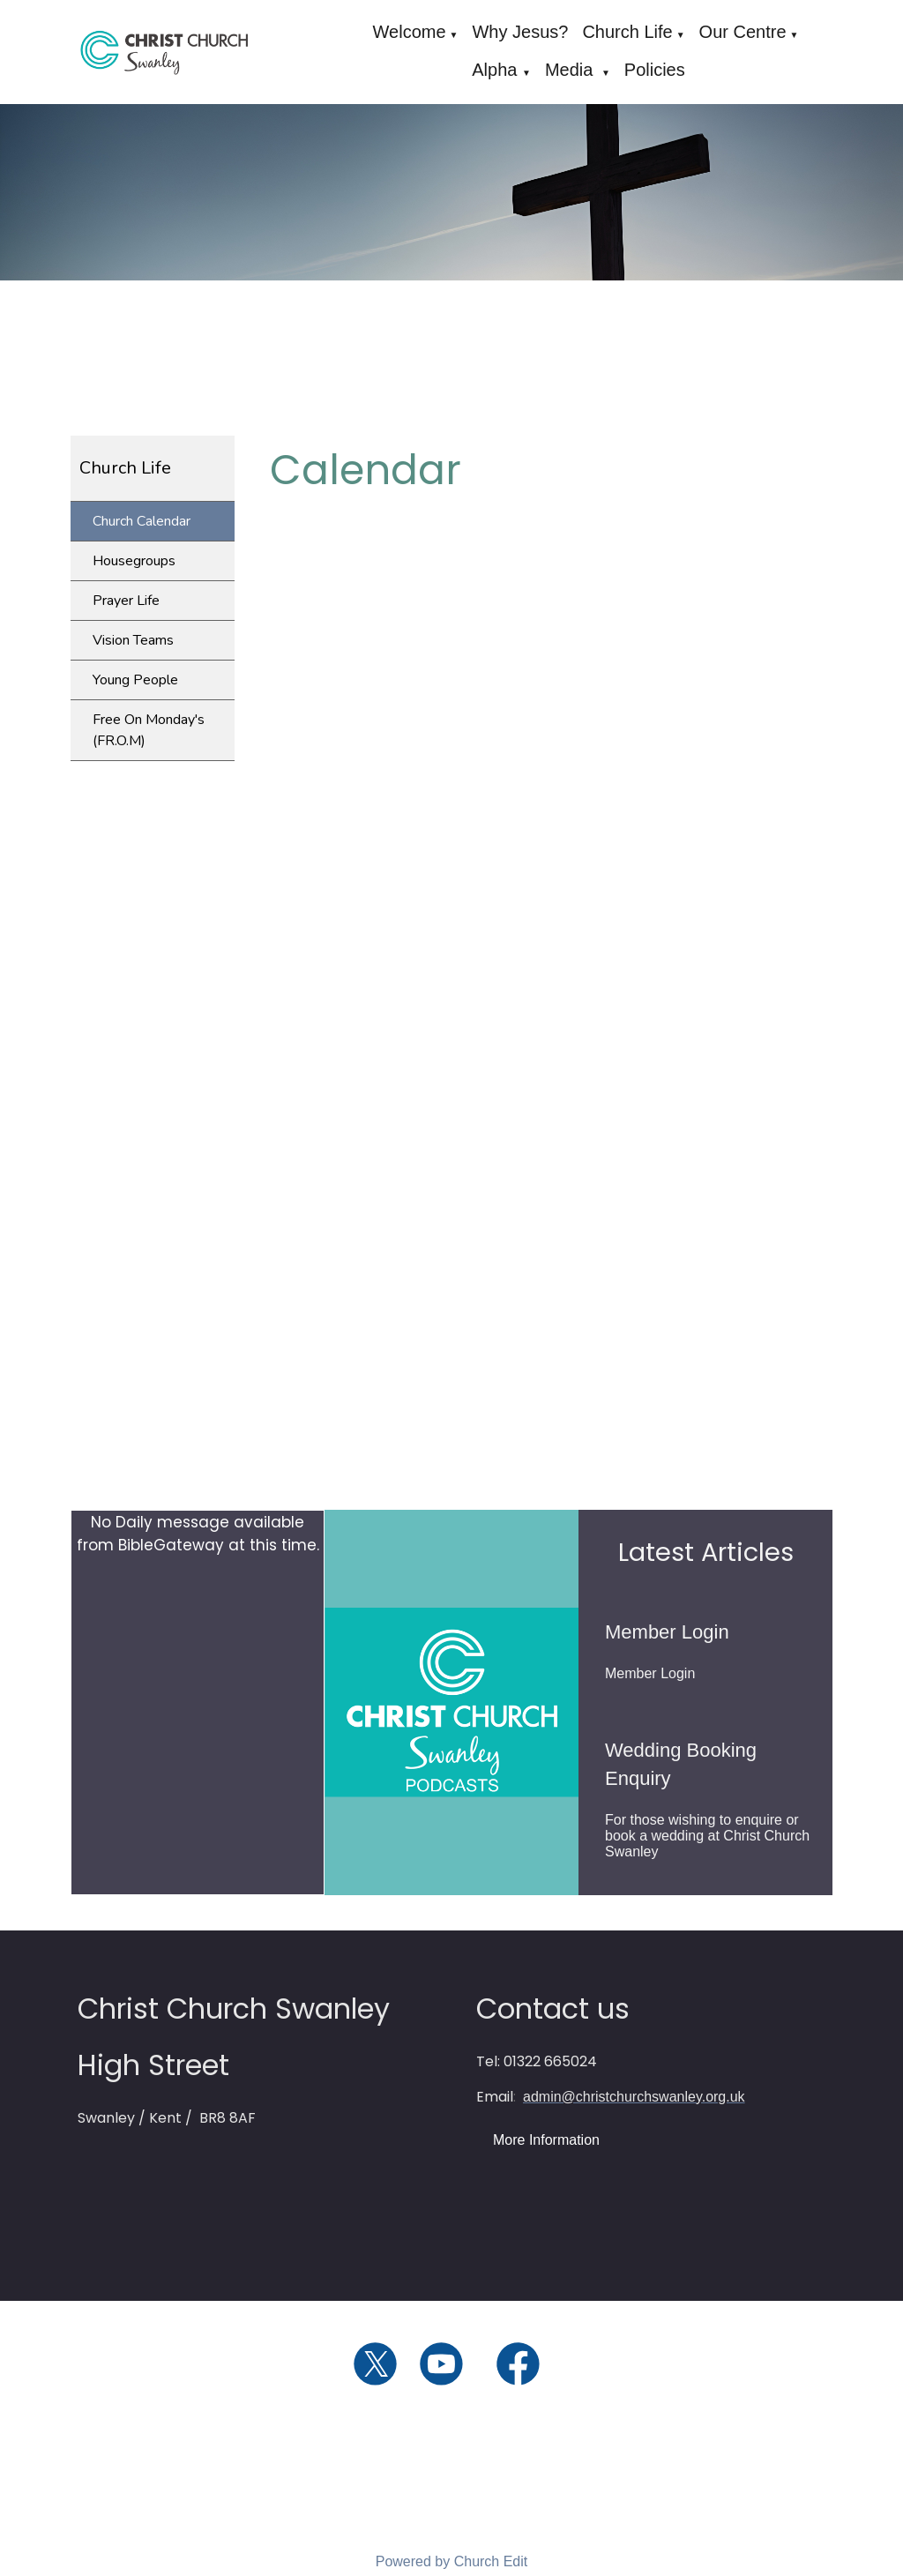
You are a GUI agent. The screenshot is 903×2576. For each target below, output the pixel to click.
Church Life (627, 31)
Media (571, 69)
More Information (546, 2139)
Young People (135, 680)
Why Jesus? (520, 31)
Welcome (409, 31)
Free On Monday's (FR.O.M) (149, 730)
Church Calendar (141, 521)
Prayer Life (126, 600)
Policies (654, 69)
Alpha (497, 69)
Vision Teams (133, 640)
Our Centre (743, 31)
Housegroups (134, 561)
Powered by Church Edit (452, 2561)
